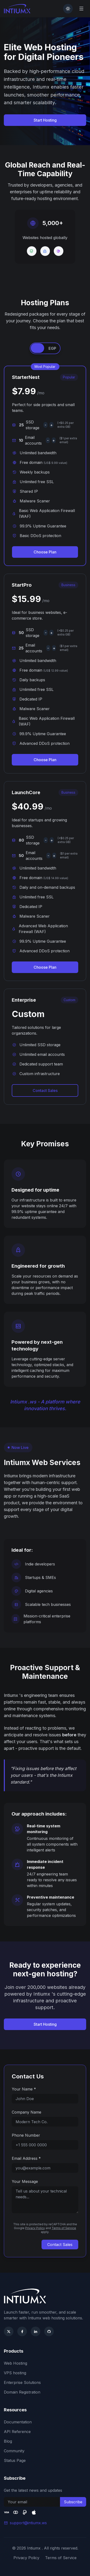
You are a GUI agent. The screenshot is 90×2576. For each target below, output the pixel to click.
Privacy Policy (35, 2228)
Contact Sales (45, 1090)
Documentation (18, 2422)
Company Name (26, 2112)
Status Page (15, 2460)
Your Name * (24, 2089)
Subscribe (73, 2501)
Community (14, 2450)
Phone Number (26, 2135)
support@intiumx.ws (28, 2522)
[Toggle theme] (68, 8)
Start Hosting (45, 120)
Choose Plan (45, 552)
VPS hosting (15, 2372)
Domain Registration (22, 2392)
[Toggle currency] (45, 348)
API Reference (17, 2431)
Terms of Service (64, 2228)
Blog (8, 2441)
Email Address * (26, 2158)
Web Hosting (15, 2363)
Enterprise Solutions (22, 2382)
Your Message (25, 2181)
